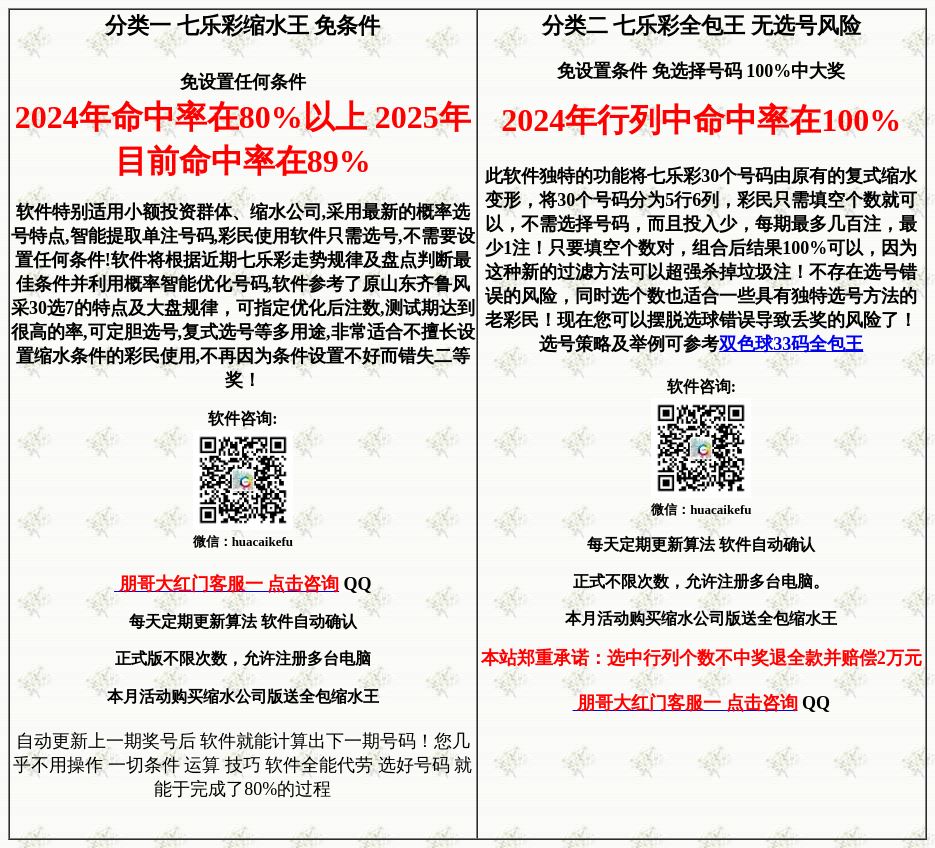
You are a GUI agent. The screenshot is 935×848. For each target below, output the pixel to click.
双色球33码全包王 (791, 344)
